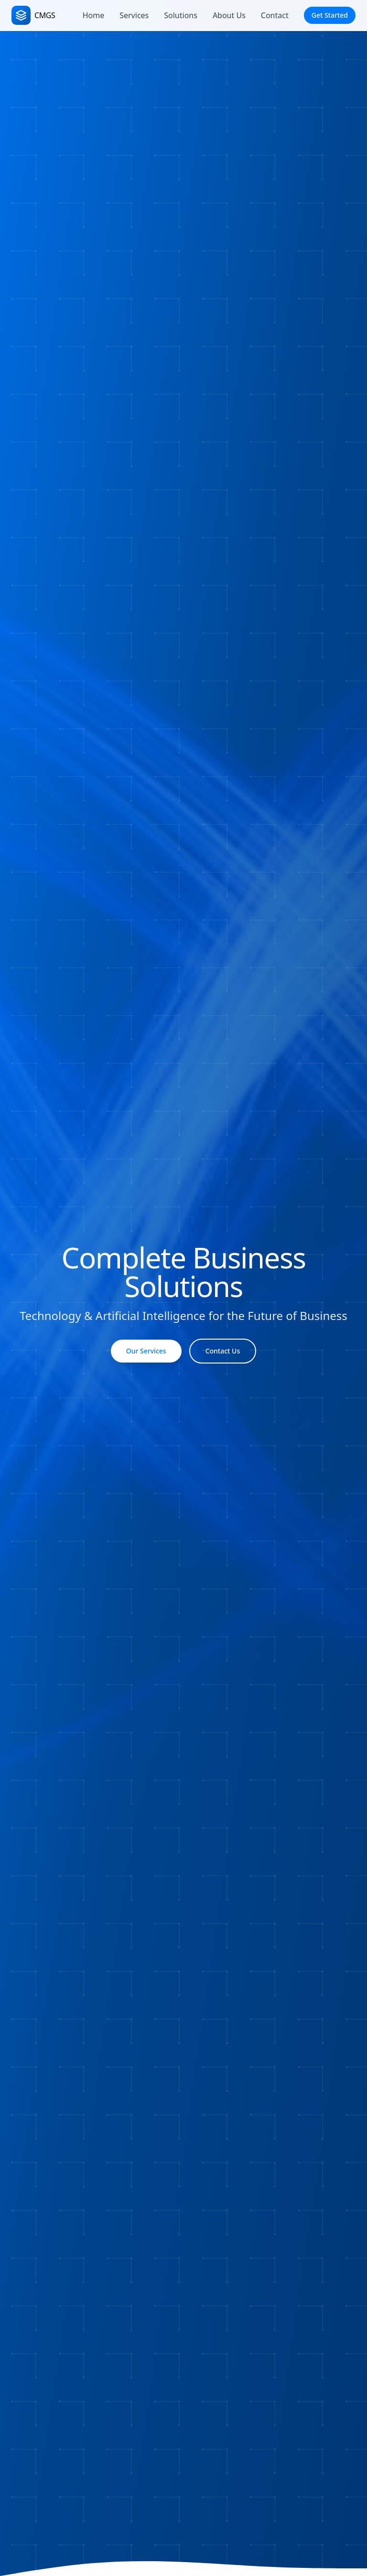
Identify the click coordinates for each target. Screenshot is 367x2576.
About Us (229, 15)
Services (134, 15)
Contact (275, 15)
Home (94, 15)
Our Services (146, 1350)
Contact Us (222, 1350)
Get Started (330, 15)
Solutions (180, 15)
